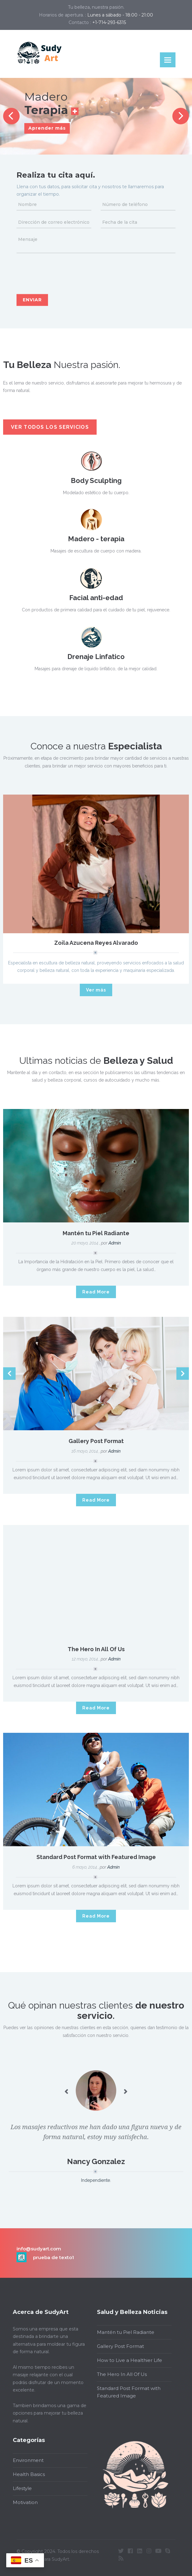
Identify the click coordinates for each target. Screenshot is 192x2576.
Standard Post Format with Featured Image (96, 1857)
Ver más (96, 989)
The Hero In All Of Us (96, 1649)
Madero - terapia (96, 539)
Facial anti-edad (96, 598)
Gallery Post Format (96, 1441)
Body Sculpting (96, 480)
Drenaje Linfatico (96, 656)
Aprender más (47, 128)
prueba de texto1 (53, 2257)
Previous (11, 116)
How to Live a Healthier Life (127, 2360)
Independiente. (96, 2180)
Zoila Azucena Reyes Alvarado (96, 942)
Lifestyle (20, 2488)
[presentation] (64, 272)
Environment (26, 2460)
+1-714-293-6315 (109, 22)
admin (114, 1242)
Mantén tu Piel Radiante (96, 1233)
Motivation (23, 2502)
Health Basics (27, 2474)
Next (180, 116)
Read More (96, 1291)
